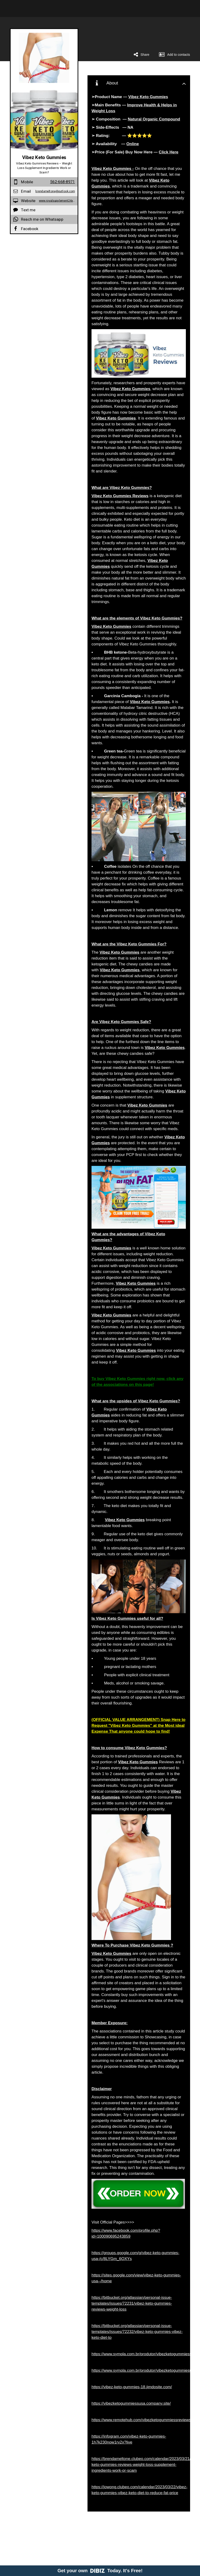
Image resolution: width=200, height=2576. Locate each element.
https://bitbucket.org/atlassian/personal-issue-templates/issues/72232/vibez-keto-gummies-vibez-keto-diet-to (137, 2332)
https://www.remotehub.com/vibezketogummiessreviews (141, 2420)
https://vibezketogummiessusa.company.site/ (131, 2403)
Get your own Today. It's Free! (100, 2570)
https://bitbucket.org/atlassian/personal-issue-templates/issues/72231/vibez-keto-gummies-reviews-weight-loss (132, 2303)
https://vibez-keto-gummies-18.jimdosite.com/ (132, 2387)
